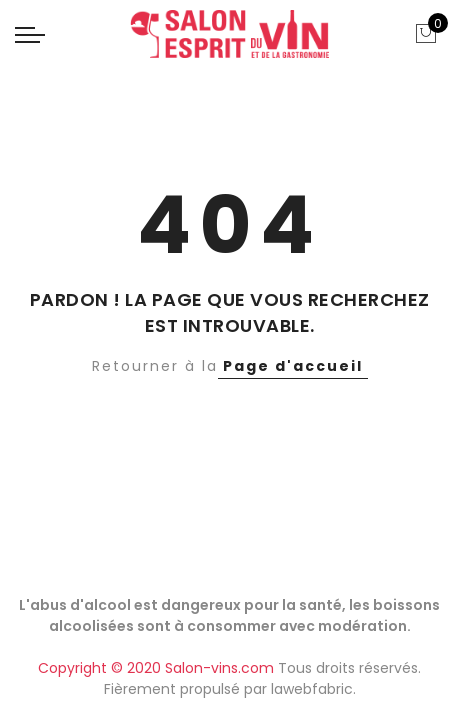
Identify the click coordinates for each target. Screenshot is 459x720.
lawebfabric (312, 689)
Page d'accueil (293, 366)
